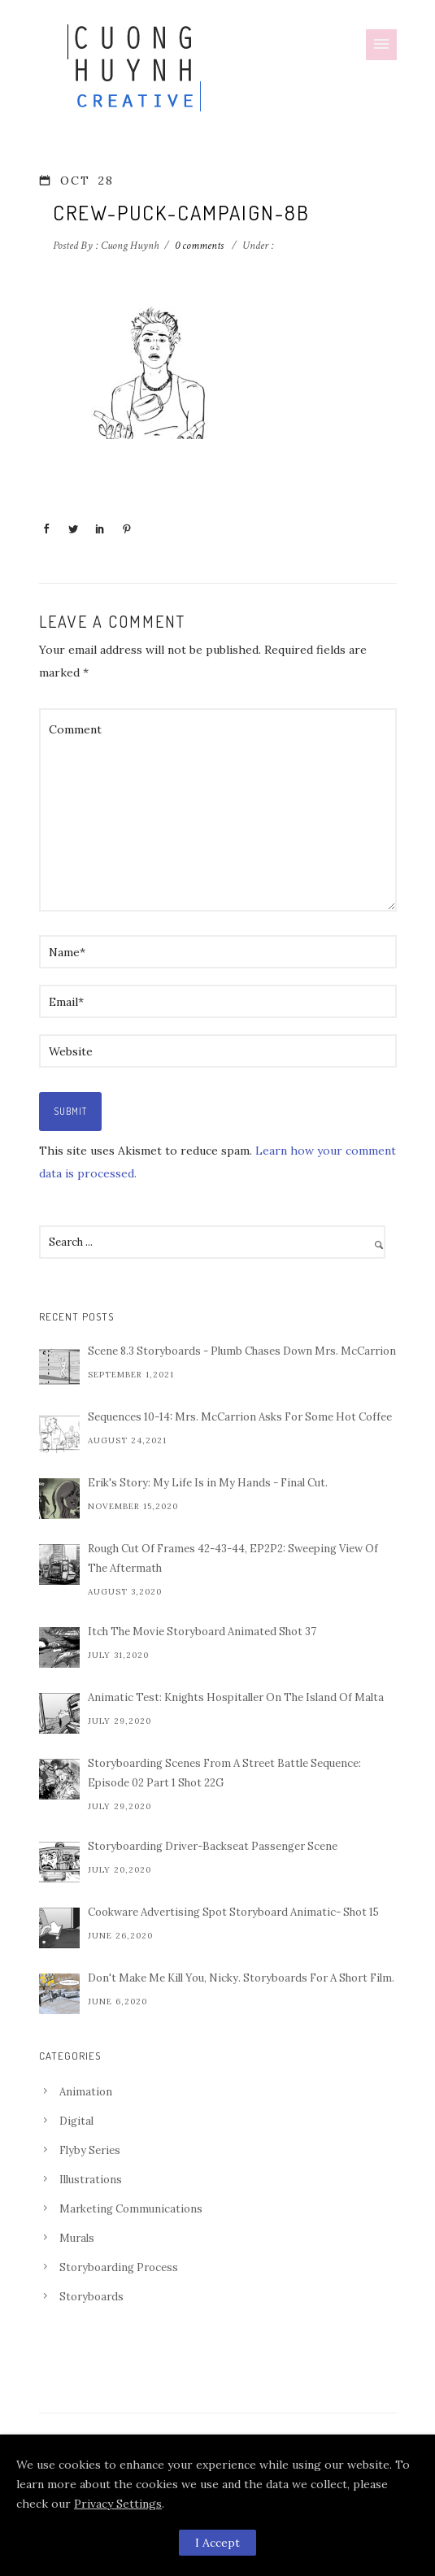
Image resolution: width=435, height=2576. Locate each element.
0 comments (199, 245)
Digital (76, 2121)
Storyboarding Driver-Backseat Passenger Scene (212, 1846)
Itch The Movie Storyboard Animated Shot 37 (202, 1631)
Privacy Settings (118, 2503)
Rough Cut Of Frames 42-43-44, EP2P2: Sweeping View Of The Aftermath (233, 1558)
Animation (85, 2092)
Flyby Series (89, 2150)
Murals (76, 2238)
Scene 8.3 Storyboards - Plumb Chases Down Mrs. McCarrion (242, 1351)
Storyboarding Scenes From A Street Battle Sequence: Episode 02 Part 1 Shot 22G (224, 1773)
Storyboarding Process (118, 2267)
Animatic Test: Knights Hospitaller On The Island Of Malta (236, 1697)
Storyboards (91, 2297)
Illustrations (90, 2180)
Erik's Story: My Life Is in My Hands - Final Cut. (208, 1483)
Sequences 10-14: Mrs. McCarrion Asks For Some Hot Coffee (240, 1417)
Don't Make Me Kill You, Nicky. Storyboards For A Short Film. (241, 1978)
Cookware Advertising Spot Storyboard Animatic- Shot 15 (233, 1912)
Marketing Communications (130, 2209)
